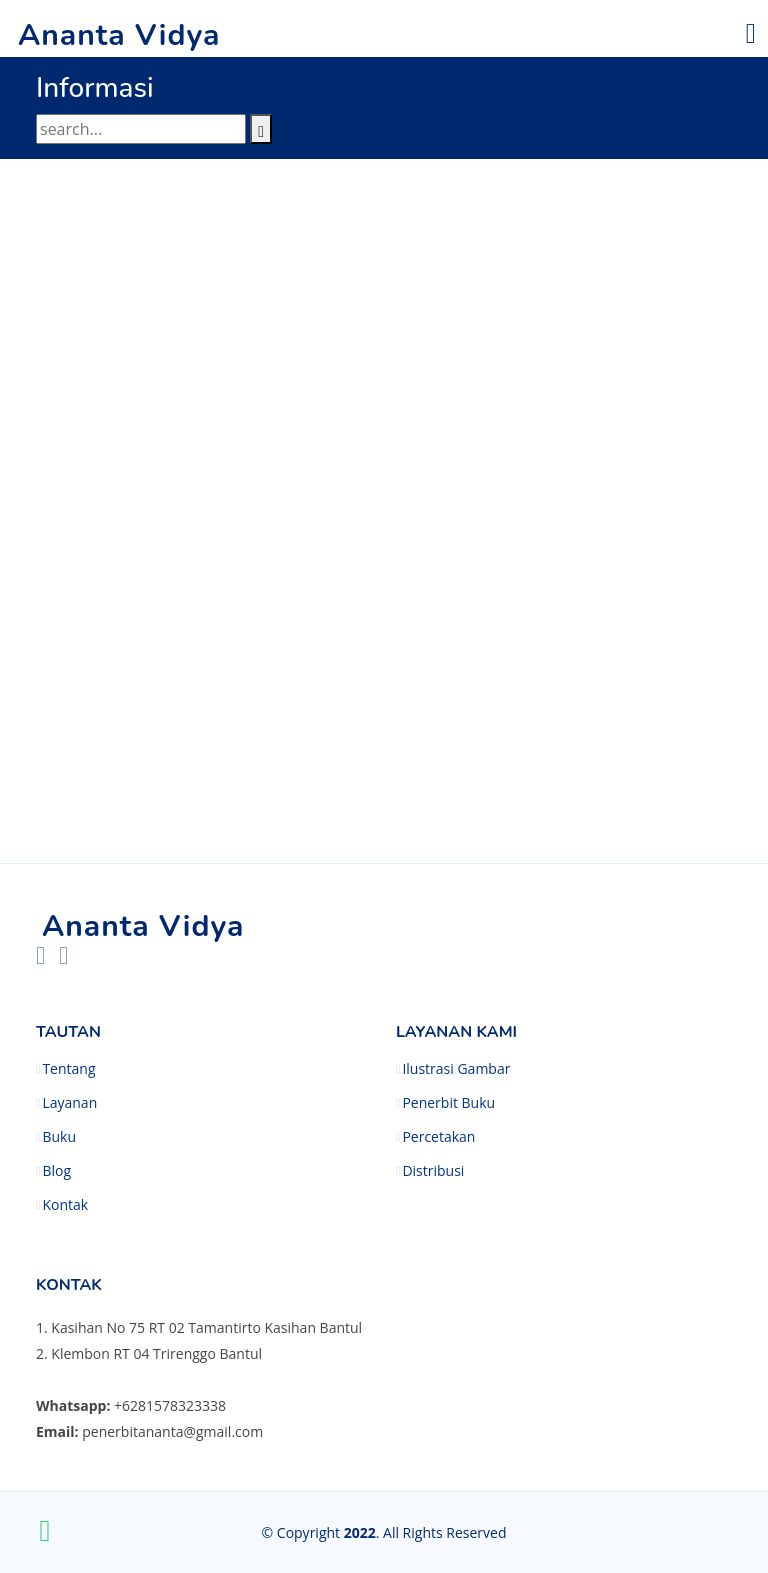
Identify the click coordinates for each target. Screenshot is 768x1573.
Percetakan (438, 1137)
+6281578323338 (170, 1405)
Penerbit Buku (448, 1103)
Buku (59, 1137)
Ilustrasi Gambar (456, 1069)
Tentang (68, 1069)
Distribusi (433, 1171)
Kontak (65, 1205)
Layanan (69, 1103)
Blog (56, 1171)
